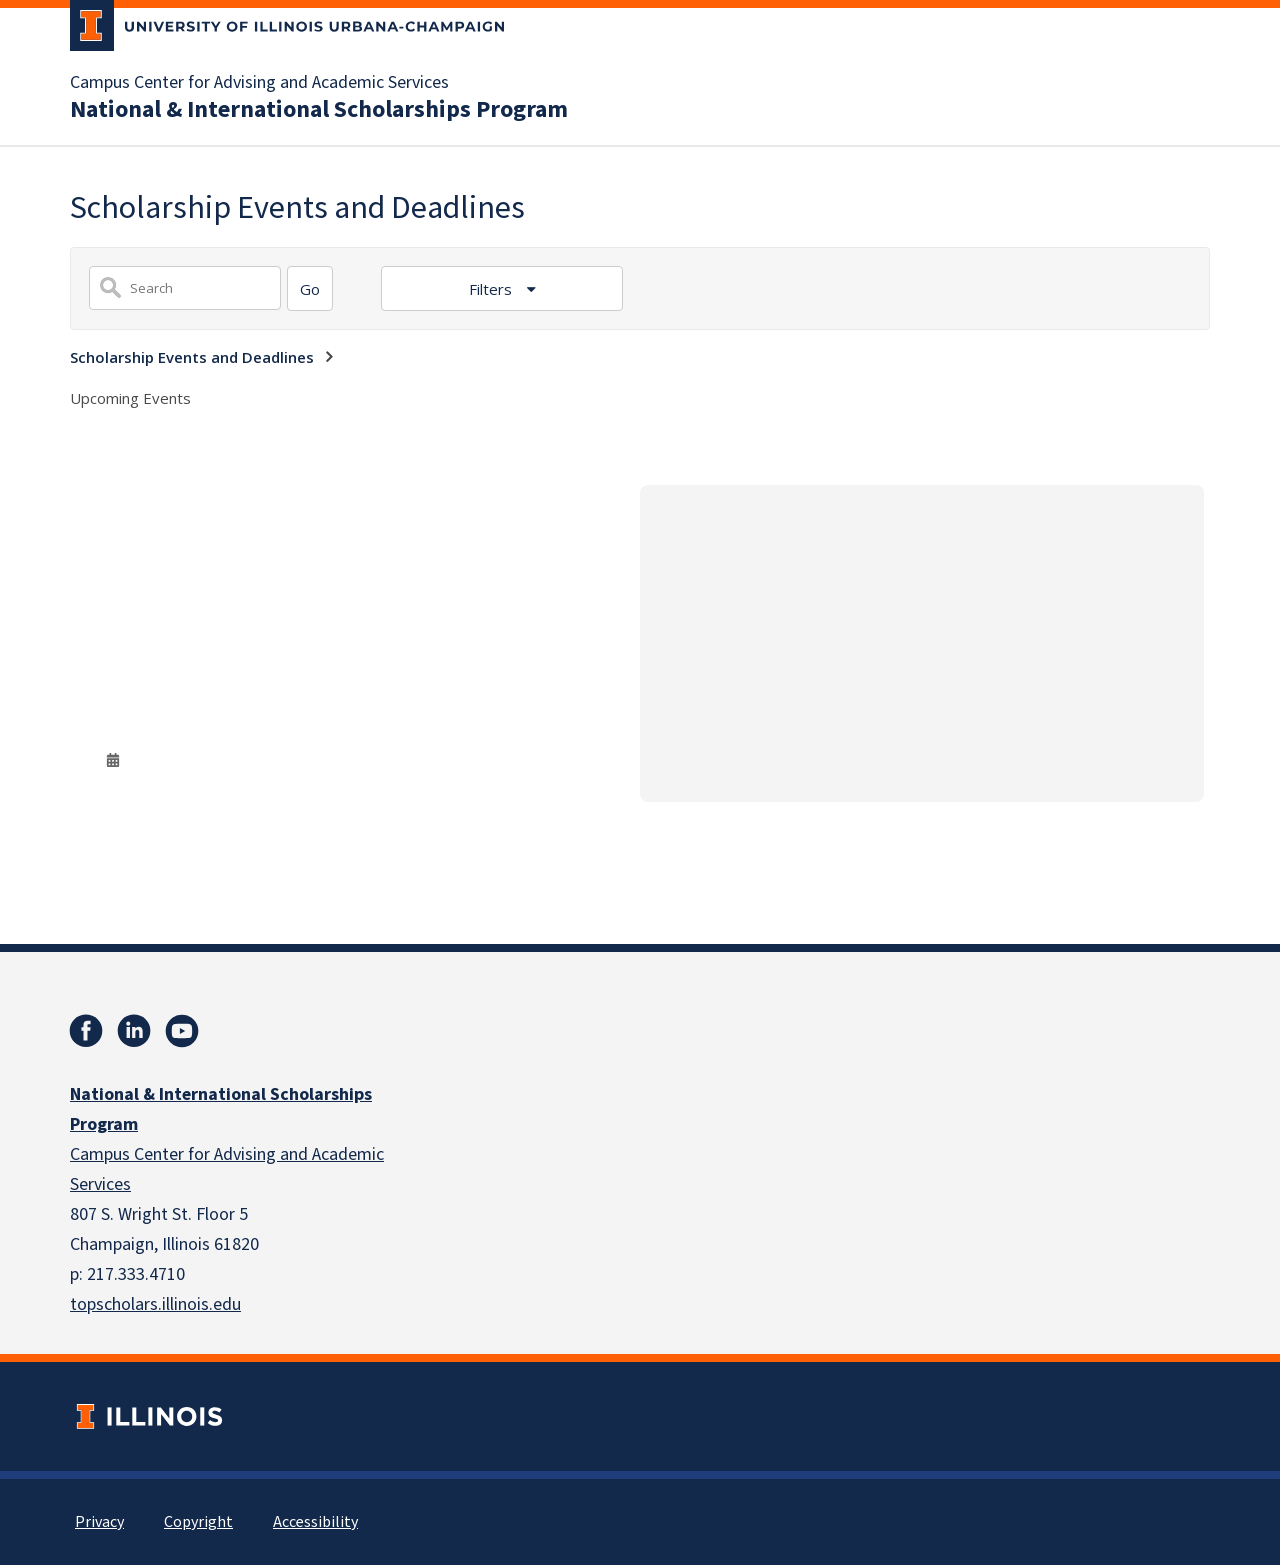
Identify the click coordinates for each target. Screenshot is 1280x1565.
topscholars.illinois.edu (155, 1304)
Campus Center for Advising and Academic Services (259, 83)
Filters (492, 289)
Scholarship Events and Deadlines (192, 357)
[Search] (310, 288)
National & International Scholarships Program (319, 110)
